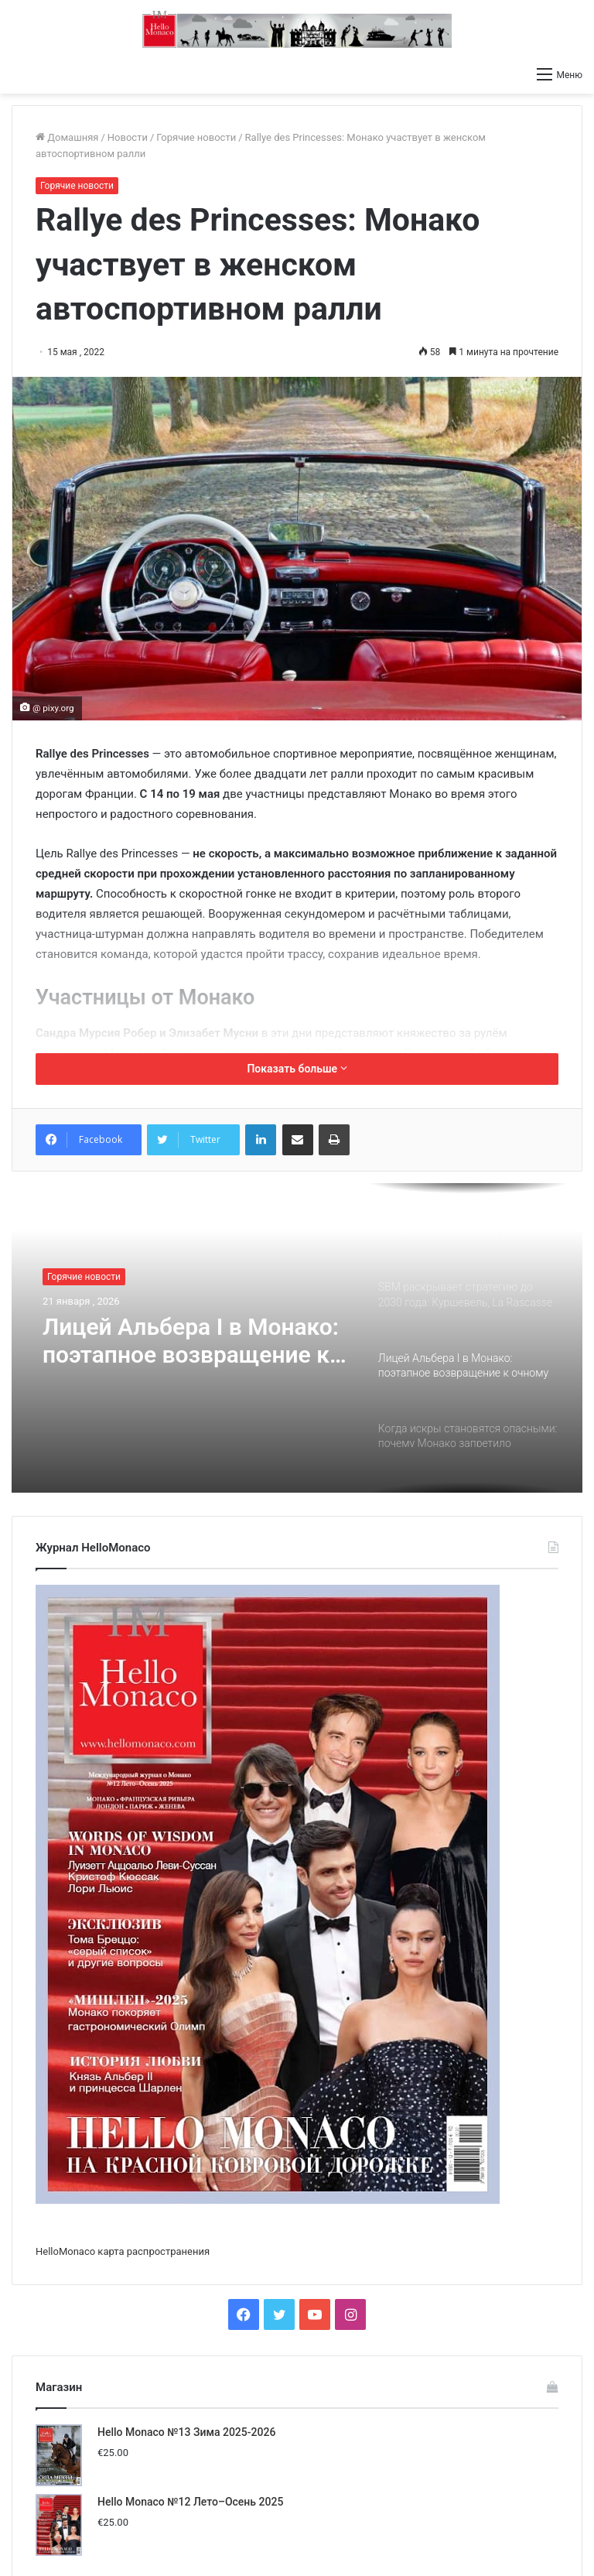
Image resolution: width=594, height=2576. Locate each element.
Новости (128, 137)
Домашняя (67, 137)
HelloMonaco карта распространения (123, 2251)
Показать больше (296, 1068)
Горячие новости (196, 137)
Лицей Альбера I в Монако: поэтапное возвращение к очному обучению (191, 1341)
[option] (297, 1338)
